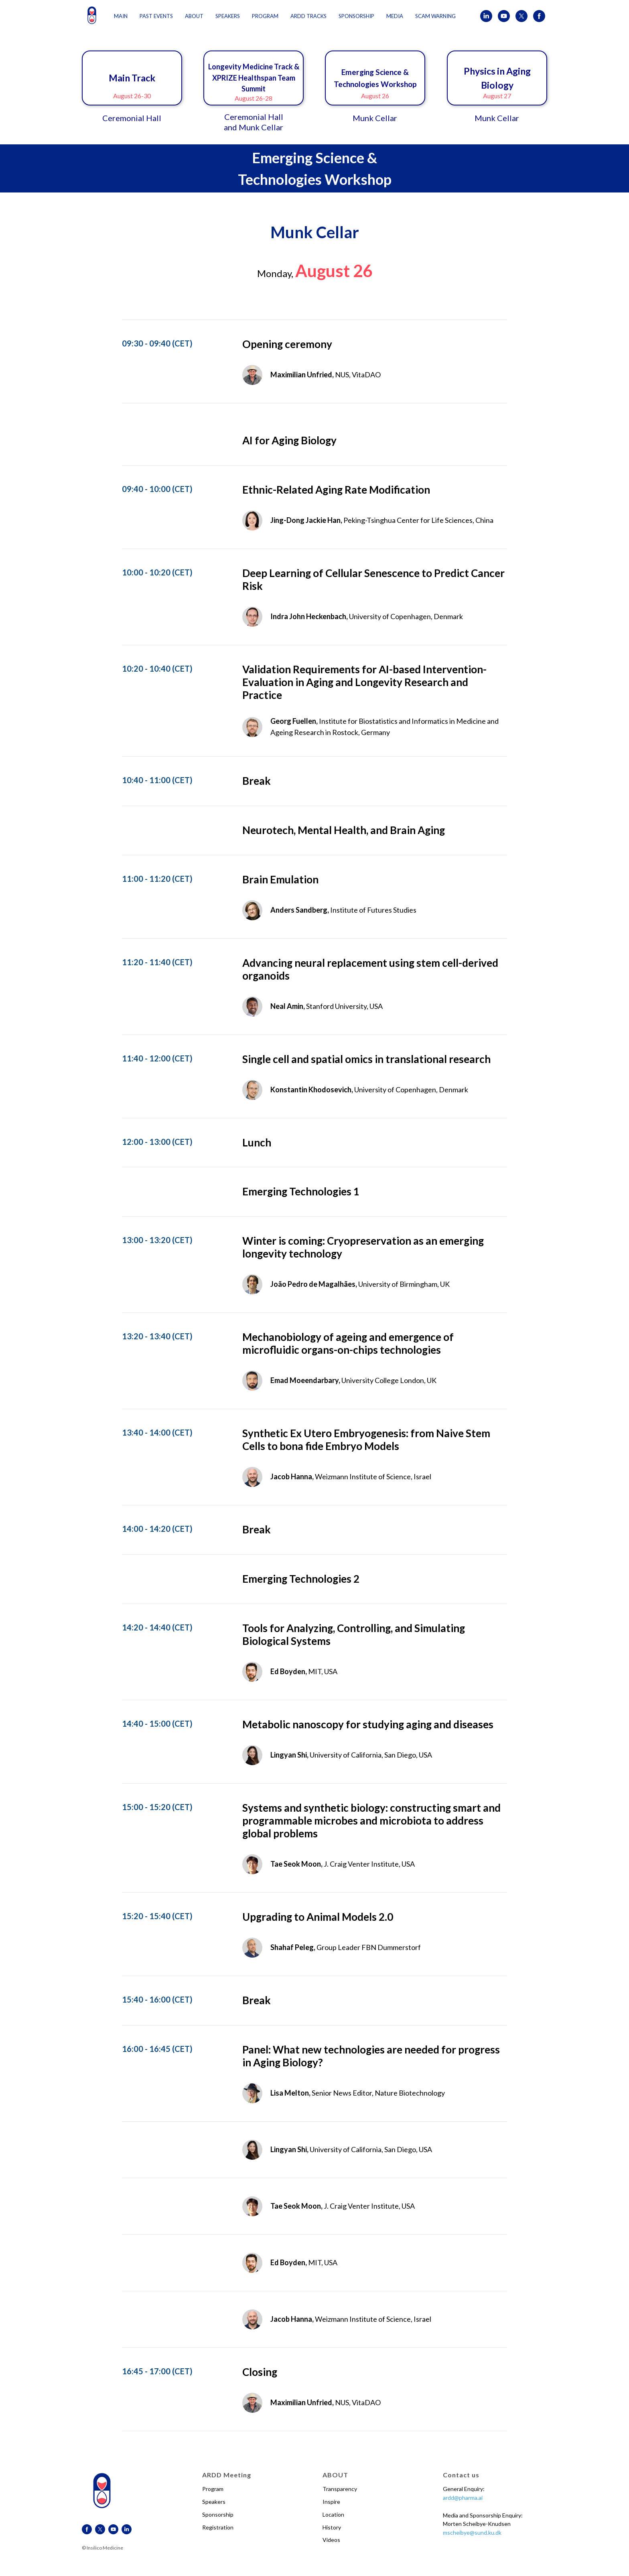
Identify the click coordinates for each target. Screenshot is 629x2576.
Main (121, 16)
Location (333, 2514)
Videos (331, 2539)
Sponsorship (217, 2514)
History (332, 2527)
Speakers (213, 2501)
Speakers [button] (227, 16)
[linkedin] (486, 16)
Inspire (331, 2501)
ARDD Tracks (308, 16)
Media (394, 16)
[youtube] (504, 16)
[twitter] (521, 16)
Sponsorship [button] (356, 16)
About (194, 16)
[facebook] (539, 16)
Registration (217, 2527)
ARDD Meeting (226, 2475)
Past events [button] (156, 16)
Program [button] (265, 16)
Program (212, 2488)
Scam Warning (435, 16)
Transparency (340, 2488)
